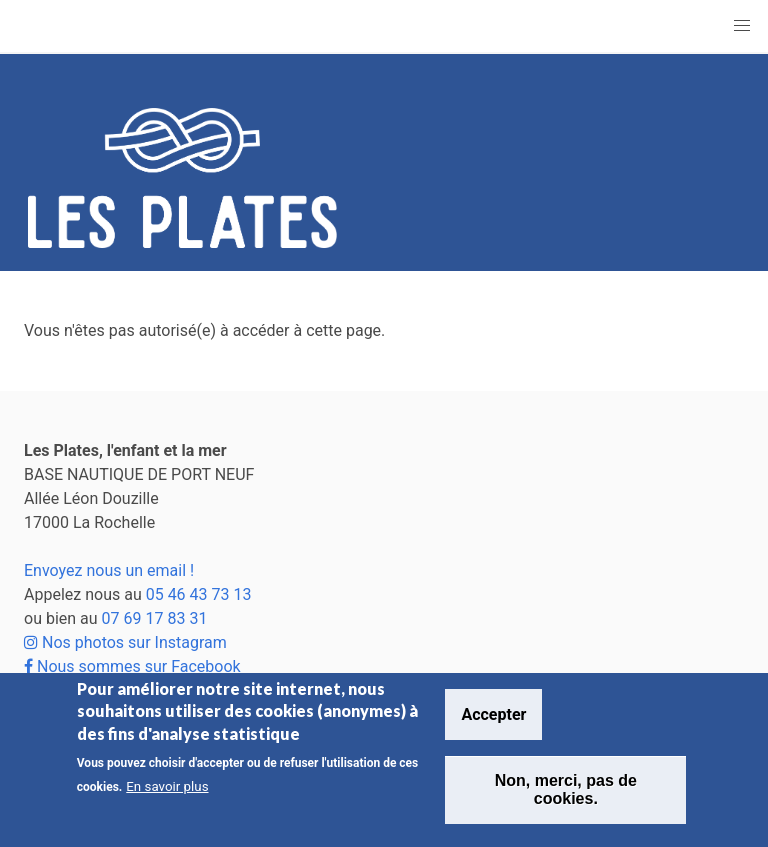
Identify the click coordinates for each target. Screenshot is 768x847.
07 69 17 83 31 (155, 618)
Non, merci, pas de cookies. (566, 789)
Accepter (493, 714)
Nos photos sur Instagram (125, 642)
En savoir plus (167, 786)
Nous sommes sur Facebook (132, 666)
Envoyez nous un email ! (109, 570)
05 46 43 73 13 (199, 594)
